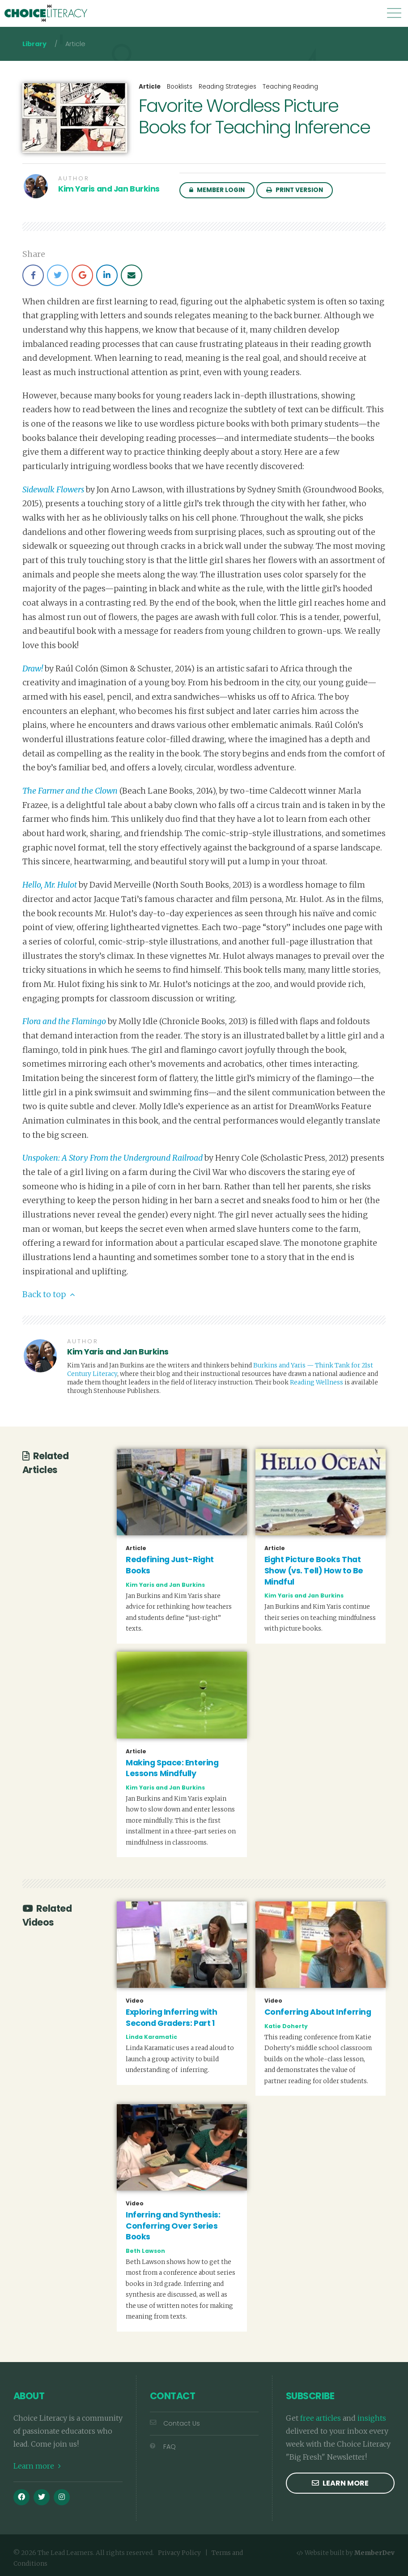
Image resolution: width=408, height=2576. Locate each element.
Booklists (179, 86)
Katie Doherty (286, 2026)
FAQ (163, 2446)
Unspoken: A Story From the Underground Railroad (112, 1158)
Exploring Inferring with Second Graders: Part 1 (171, 2018)
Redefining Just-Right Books (170, 1565)
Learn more (37, 2465)
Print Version (294, 190)
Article (150, 86)
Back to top (48, 1294)
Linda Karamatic (151, 2037)
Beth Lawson (145, 2251)
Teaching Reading (290, 86)
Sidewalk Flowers (53, 490)
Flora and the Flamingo (64, 1021)
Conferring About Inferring (317, 2012)
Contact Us (175, 2423)
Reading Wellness (316, 1382)
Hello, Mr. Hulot (49, 885)
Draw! (32, 669)
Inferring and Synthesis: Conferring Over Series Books (173, 2225)
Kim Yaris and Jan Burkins (109, 189)
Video (135, 2000)
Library (34, 43)
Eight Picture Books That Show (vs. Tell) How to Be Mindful (313, 1570)
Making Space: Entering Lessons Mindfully (172, 1768)
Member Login (217, 190)
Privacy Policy (179, 2553)
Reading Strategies (227, 86)
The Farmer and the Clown (70, 791)
